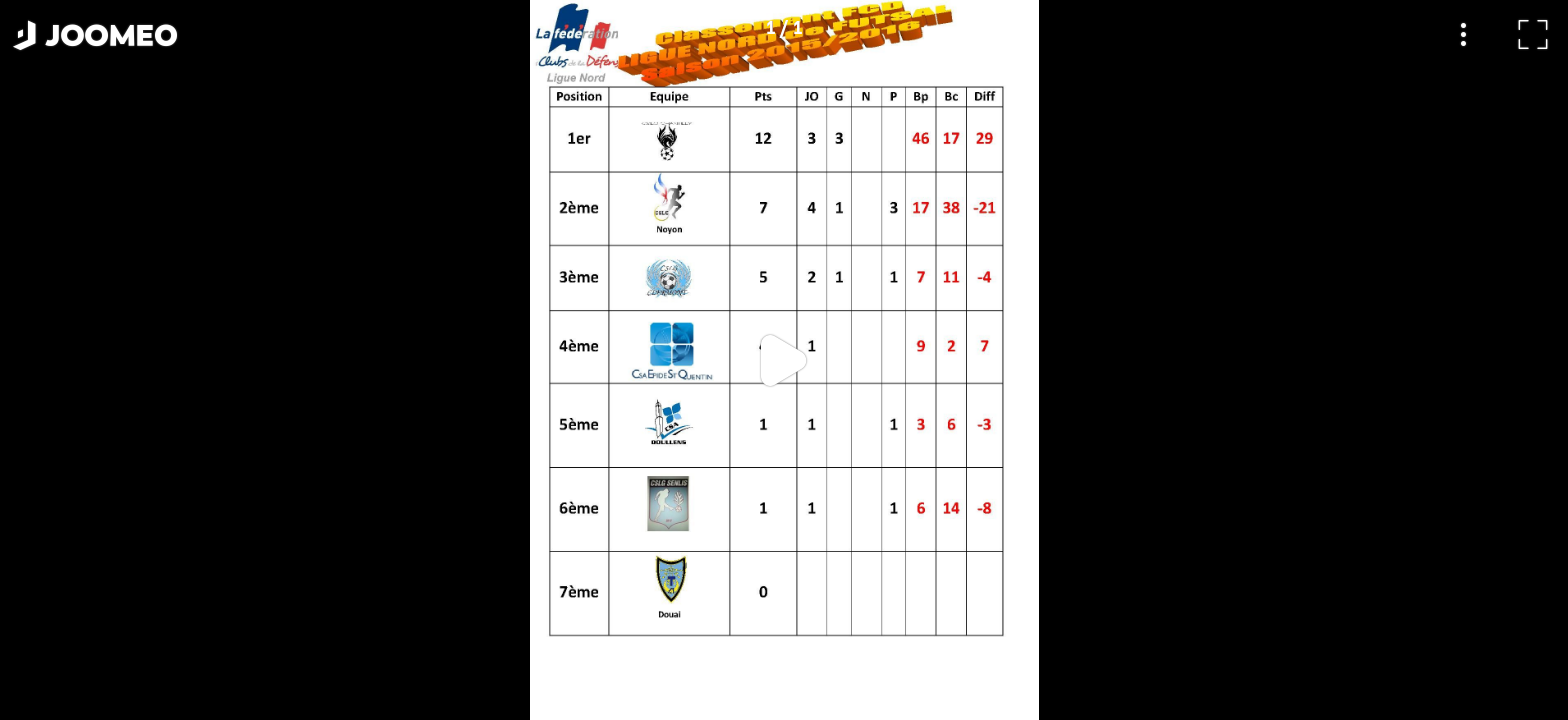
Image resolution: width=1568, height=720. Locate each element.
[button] (53, 617)
